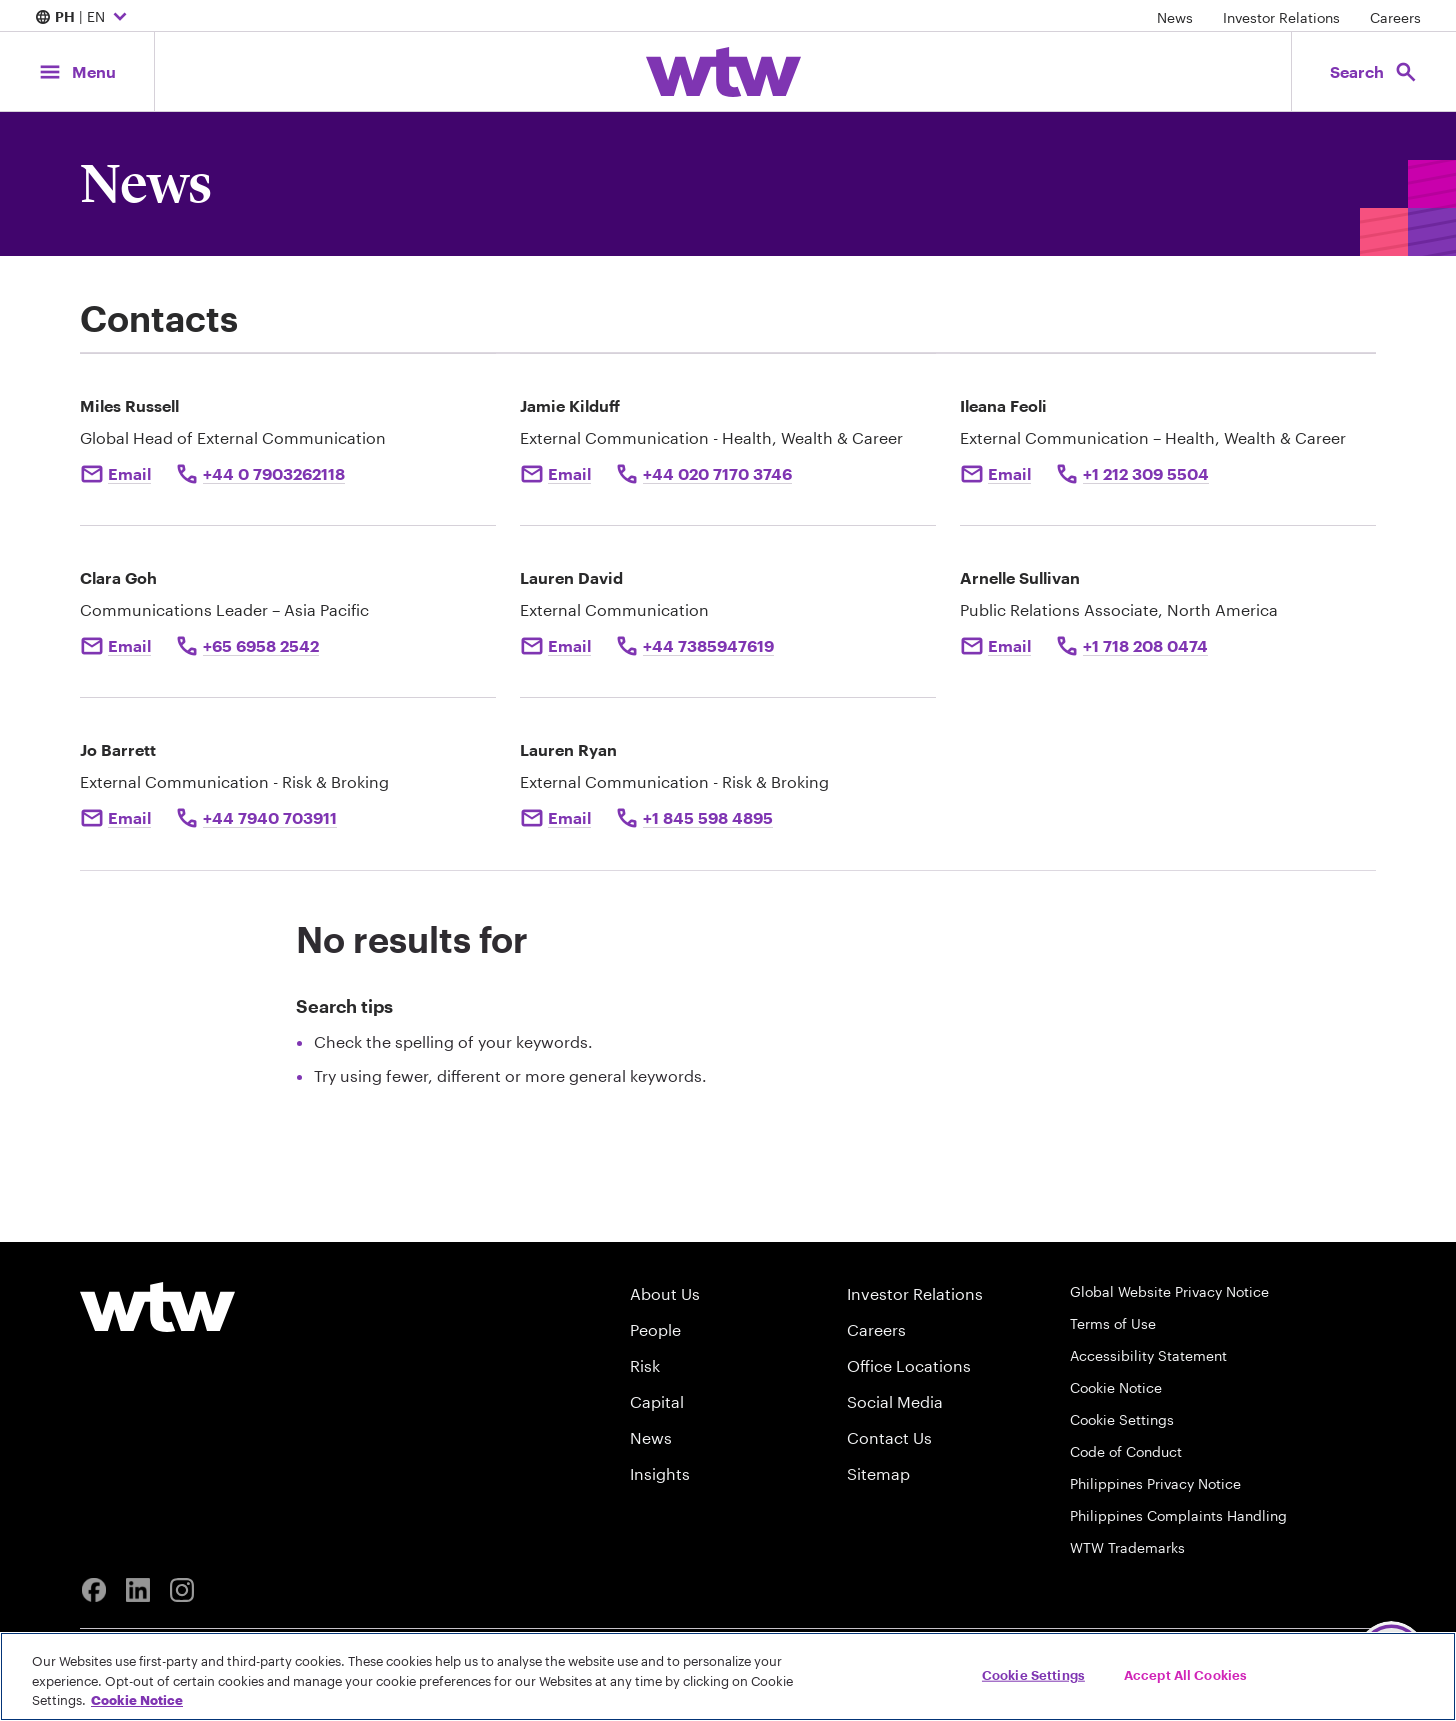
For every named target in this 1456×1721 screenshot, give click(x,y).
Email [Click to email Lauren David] (569, 645)
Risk (645, 1365)
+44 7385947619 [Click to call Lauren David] (708, 645)
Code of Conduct (1126, 1451)
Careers (1395, 17)
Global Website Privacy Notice (1169, 1291)
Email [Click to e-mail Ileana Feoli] (1009, 473)
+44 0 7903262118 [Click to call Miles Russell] (274, 473)
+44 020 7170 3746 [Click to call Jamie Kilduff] (717, 473)
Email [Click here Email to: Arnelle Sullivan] (1009, 645)
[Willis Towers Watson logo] (157, 1307)
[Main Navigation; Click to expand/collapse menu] (77, 71)
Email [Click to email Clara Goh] (129, 645)
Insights (660, 1473)
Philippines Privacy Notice (1155, 1483)
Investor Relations (1281, 17)
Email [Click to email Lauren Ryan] (569, 817)
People (655, 1329)
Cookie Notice (1116, 1387)
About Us (665, 1293)
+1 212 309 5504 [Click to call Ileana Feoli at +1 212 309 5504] (1146, 473)
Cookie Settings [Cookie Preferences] (1122, 1419)
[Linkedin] (138, 1590)
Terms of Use (1113, 1323)
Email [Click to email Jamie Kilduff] (569, 473)
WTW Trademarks (1127, 1547)
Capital (657, 1401)
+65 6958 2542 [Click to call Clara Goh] (261, 645)
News (1175, 17)
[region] (728, 1676)
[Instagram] (182, 1590)
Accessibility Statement (1148, 1355)
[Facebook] (94, 1590)
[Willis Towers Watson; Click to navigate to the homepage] (723, 72)
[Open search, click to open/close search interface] (1374, 71)
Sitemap (878, 1473)
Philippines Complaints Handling (1178, 1515)
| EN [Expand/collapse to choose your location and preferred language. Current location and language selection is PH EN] (83, 18)
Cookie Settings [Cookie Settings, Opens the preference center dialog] (1033, 1674)
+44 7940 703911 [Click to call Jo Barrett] (270, 817)
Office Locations (909, 1365)
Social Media (895, 1401)
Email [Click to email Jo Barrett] (129, 817)
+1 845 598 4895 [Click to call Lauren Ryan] (708, 817)
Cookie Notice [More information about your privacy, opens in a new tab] (137, 1700)
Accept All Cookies (1185, 1674)
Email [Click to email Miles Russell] (129, 473)
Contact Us (889, 1437)
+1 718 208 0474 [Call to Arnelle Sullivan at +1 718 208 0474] (1145, 645)
